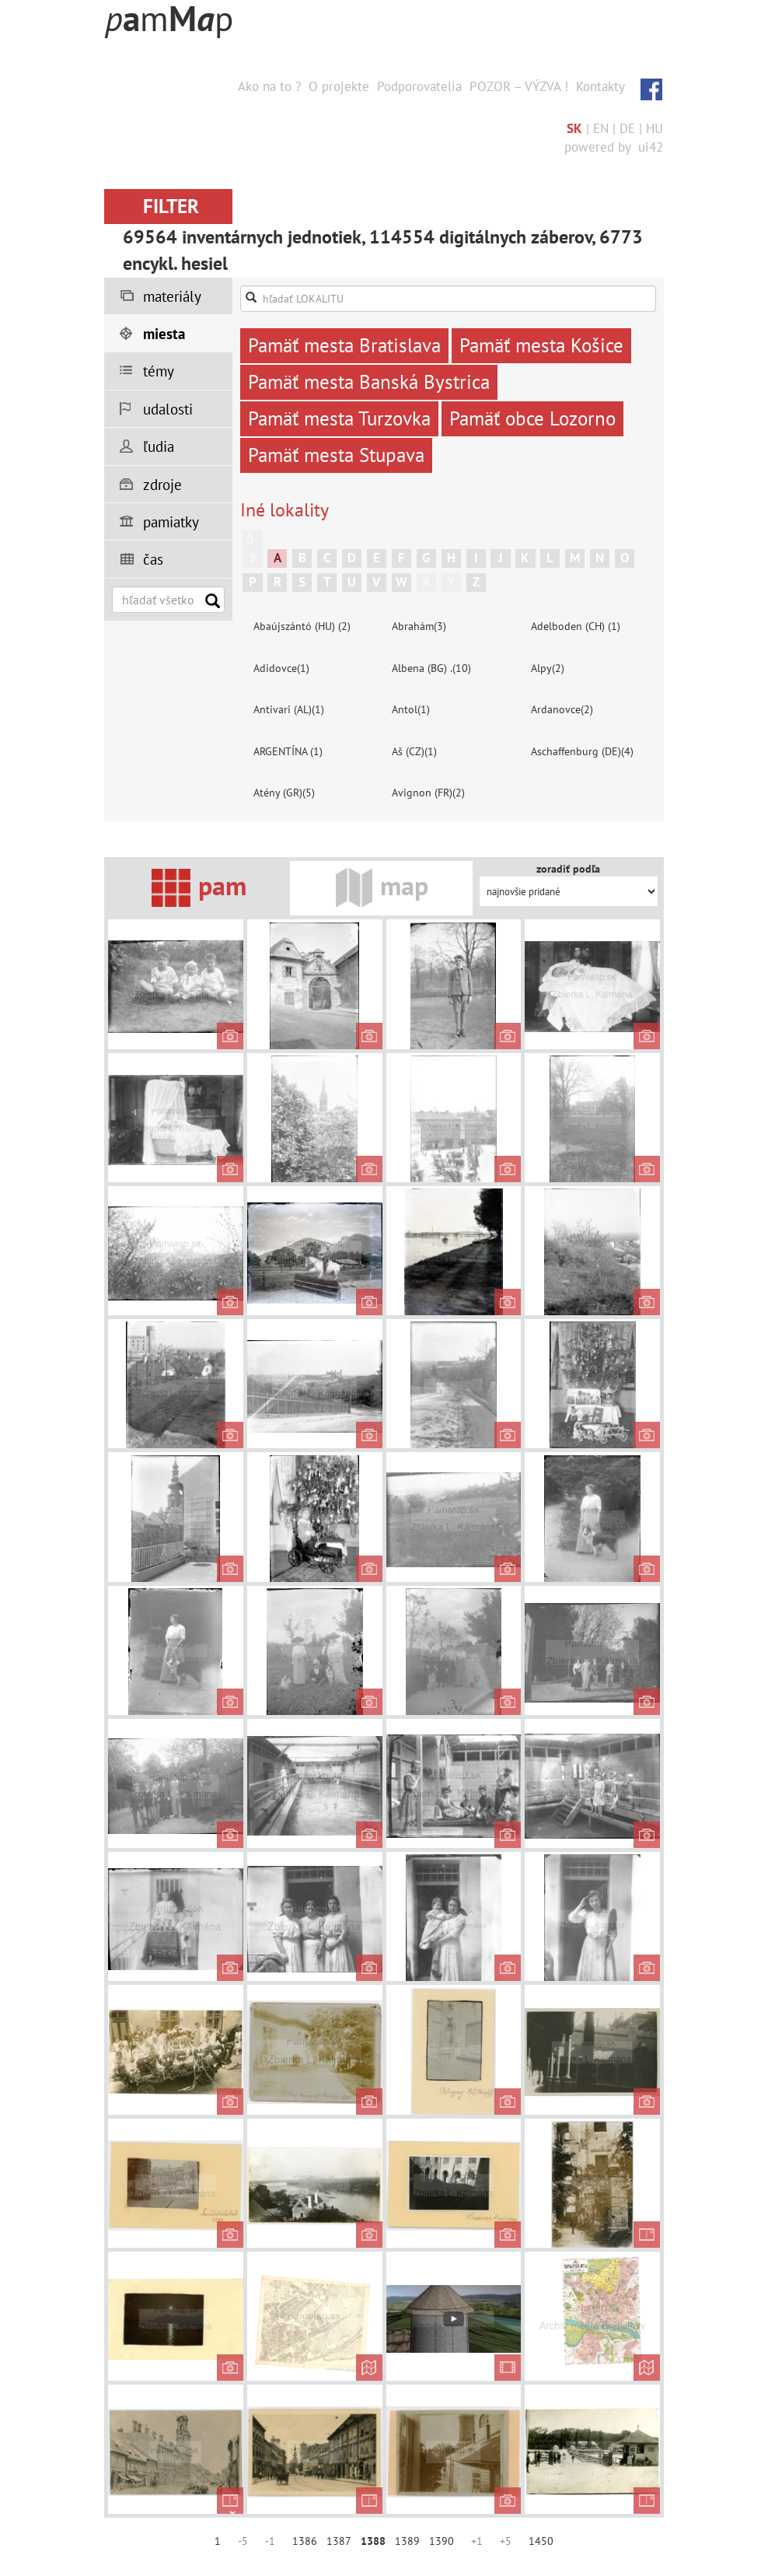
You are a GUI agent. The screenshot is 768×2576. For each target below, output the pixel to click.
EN (601, 128)
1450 (541, 2541)
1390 (441, 2541)
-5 (243, 2541)
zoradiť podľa (568, 869)
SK (574, 128)
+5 (505, 2541)
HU (654, 128)
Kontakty (600, 86)
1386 (304, 2541)
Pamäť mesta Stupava (336, 455)
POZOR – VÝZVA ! (519, 86)
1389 (407, 2541)
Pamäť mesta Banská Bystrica (369, 381)
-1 (270, 2541)
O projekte (339, 86)
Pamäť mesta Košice (541, 345)
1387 (338, 2541)
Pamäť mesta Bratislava (344, 345)
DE (627, 128)
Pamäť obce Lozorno (532, 418)
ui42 (650, 147)
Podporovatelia (419, 86)
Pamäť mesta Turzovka (339, 418)
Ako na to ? (269, 86)
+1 (477, 2541)
